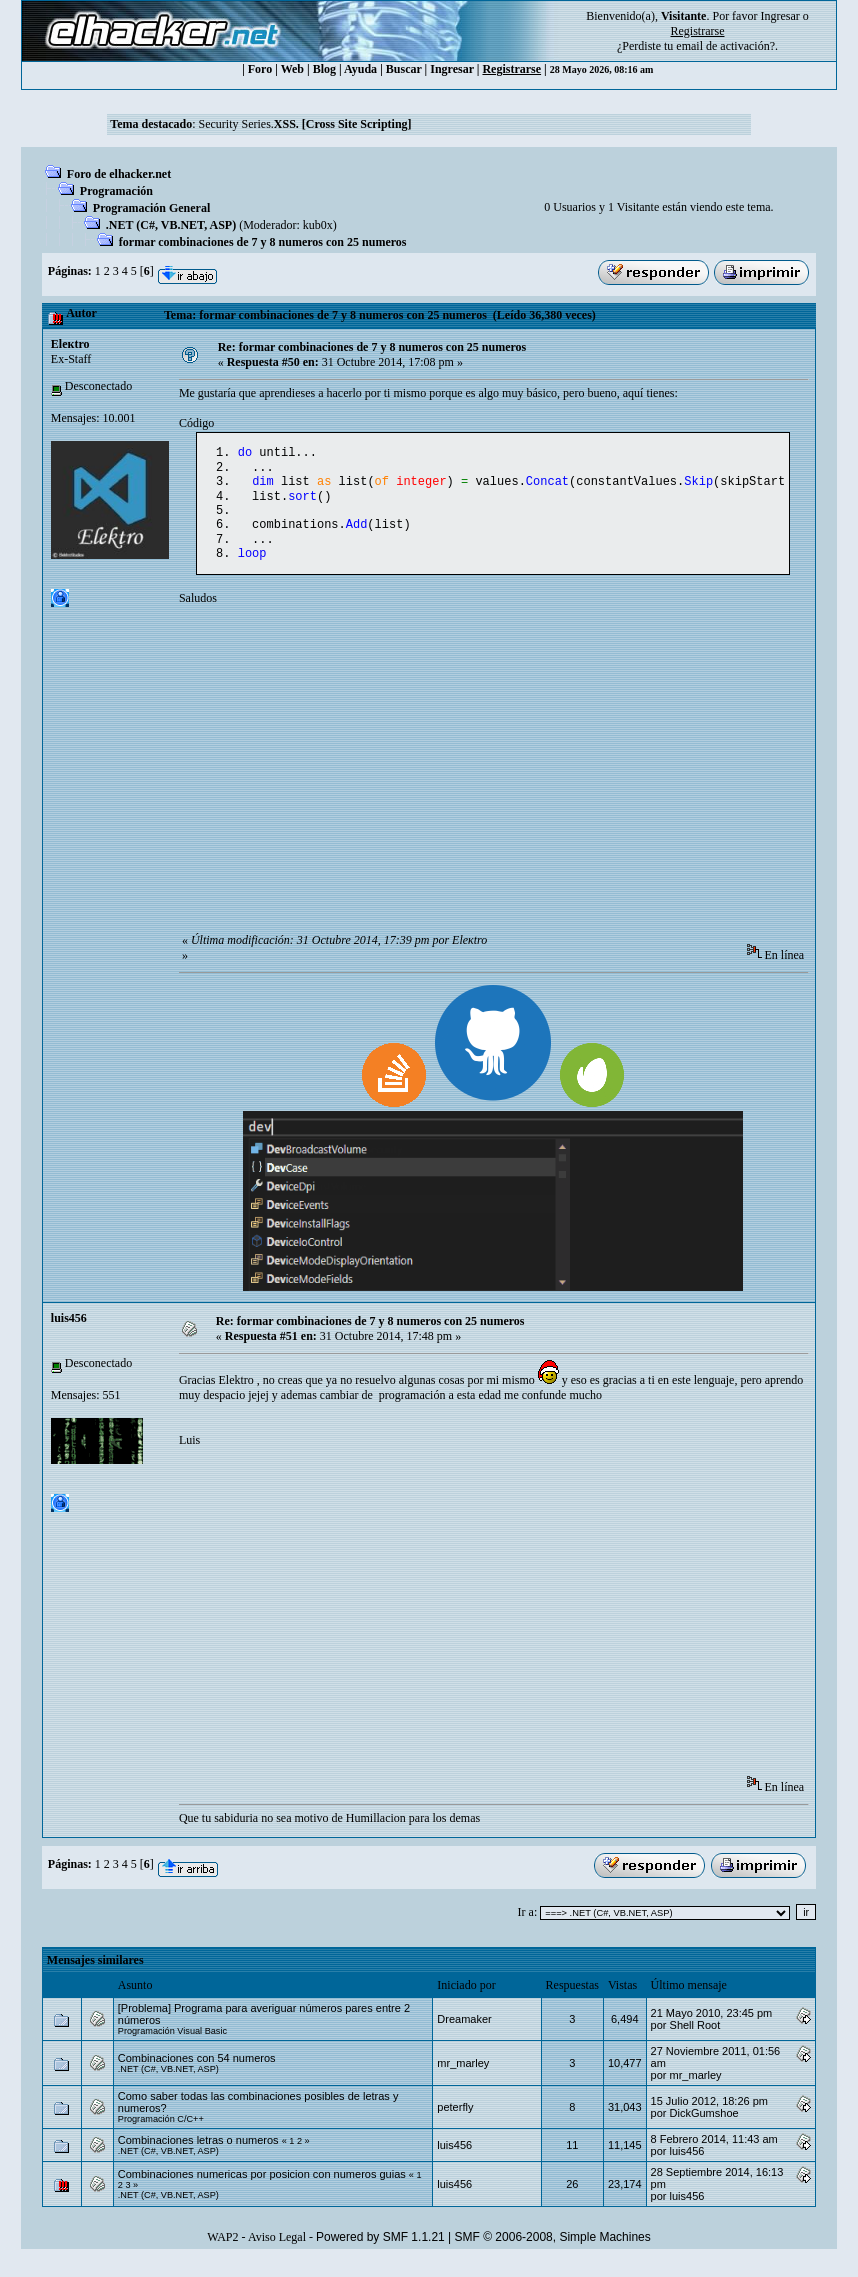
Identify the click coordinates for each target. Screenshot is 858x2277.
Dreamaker (464, 2035)
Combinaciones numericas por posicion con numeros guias (262, 2190)
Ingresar (779, 16)
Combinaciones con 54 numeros (197, 2074)
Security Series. (304, 124)
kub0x (318, 225)
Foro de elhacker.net (119, 174)
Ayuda (360, 69)
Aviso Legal (277, 2253)
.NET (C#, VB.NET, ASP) (171, 225)
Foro (260, 69)
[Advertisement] (518, 792)
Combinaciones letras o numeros (198, 2156)
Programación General (151, 208)
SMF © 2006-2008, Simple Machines (553, 2253)
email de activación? (725, 46)
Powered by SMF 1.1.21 (380, 2253)
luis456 (69, 1334)
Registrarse (511, 69)
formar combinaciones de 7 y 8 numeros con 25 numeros (263, 242)
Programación (116, 191)
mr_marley (463, 2079)
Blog (324, 69)
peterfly (455, 2123)
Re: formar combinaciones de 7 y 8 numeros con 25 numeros (372, 347)
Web (292, 69)
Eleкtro (70, 344)
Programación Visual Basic (172, 2047)
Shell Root (695, 2041)
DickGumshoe (704, 2129)
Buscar (404, 69)
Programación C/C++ (161, 2135)
